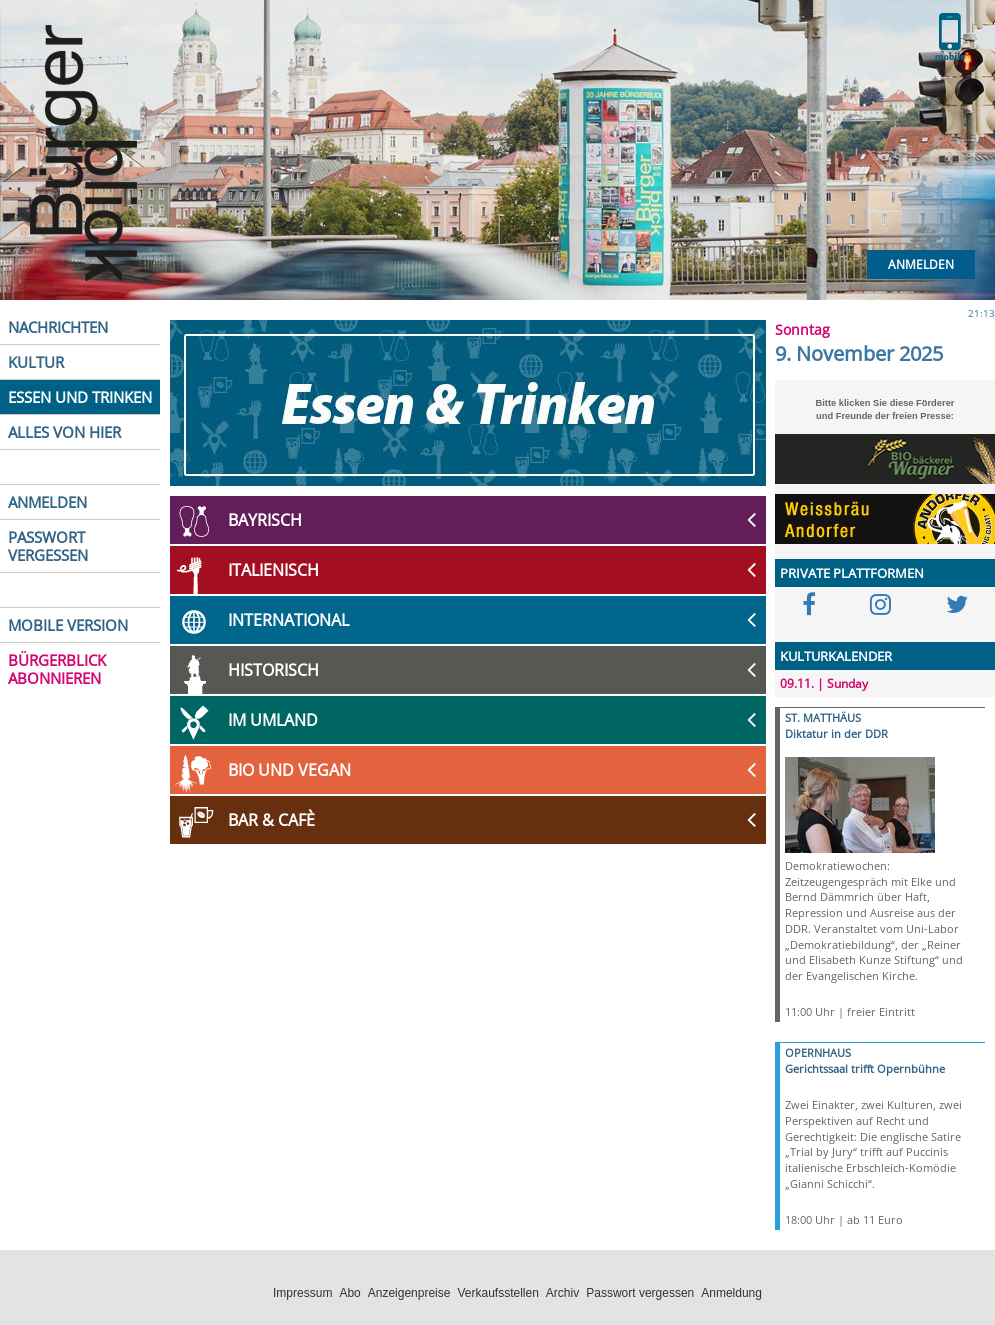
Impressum (302, 1293)
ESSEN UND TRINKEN (80, 397)
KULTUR (36, 362)
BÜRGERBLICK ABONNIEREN (57, 669)
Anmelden (921, 264)
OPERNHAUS (818, 1052)
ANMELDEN (47, 502)
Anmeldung (731, 1293)
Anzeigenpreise (409, 1293)
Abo (349, 1293)
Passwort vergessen (640, 1293)
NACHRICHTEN (58, 327)
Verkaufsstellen (497, 1293)
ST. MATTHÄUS (823, 717)
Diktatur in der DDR (836, 733)
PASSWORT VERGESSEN (48, 546)
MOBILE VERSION (68, 625)
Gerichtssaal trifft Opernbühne (865, 1068)
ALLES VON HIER (64, 432)
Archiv (562, 1293)
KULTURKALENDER (836, 656)
